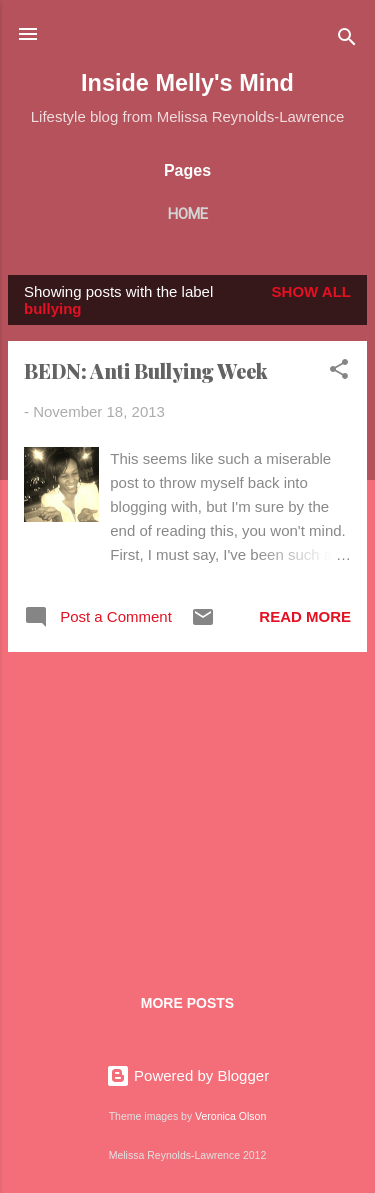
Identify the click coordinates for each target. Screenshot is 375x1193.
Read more (305, 616)
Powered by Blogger (187, 1075)
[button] (339, 372)
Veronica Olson (230, 1116)
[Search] (347, 40)
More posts (187, 1003)
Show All (311, 291)
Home (188, 214)
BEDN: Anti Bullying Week (146, 370)
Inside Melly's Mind (187, 83)
